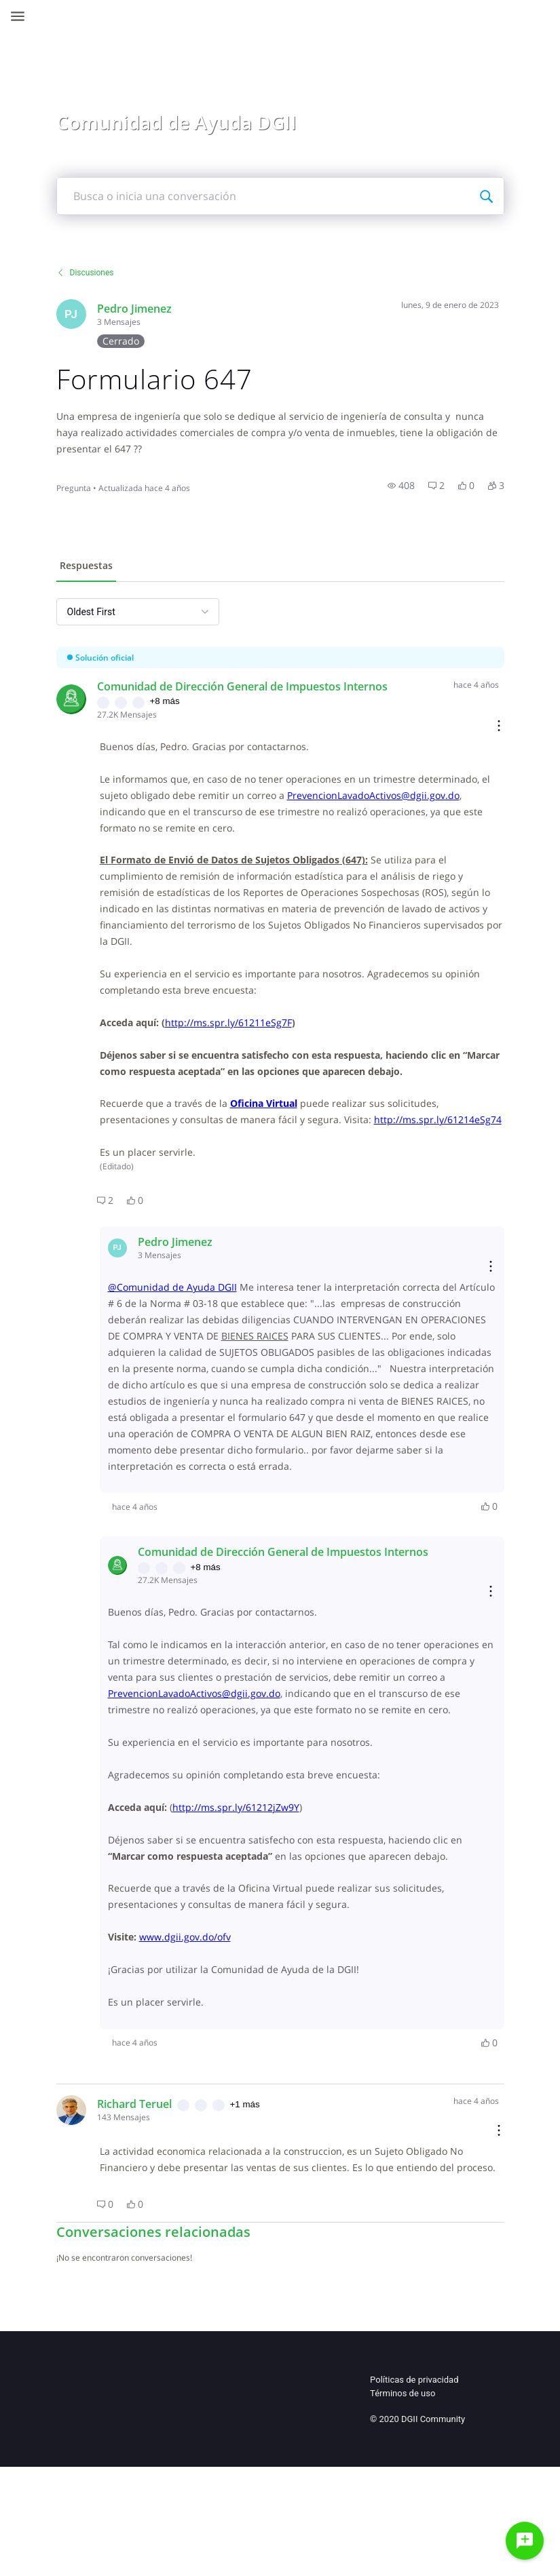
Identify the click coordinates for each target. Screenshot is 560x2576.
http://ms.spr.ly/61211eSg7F (256, 1038)
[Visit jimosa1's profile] (99, 314)
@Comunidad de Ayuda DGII (200, 1335)
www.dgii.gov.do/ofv (213, 2067)
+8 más (193, 701)
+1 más (273, 2234)
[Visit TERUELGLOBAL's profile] (99, 2240)
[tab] (114, 567)
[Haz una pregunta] (525, 2541)
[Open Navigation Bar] (22, 16)
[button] (372, 485)
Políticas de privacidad (414, 2526)
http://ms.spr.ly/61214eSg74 (258, 1168)
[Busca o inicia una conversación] (457, 196)
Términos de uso (402, 2540)
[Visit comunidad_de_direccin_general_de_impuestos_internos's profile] (99, 699)
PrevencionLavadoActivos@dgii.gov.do (222, 811)
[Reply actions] (462, 1316)
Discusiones (113, 272)
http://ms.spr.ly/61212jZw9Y (263, 1920)
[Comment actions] (470, 726)
